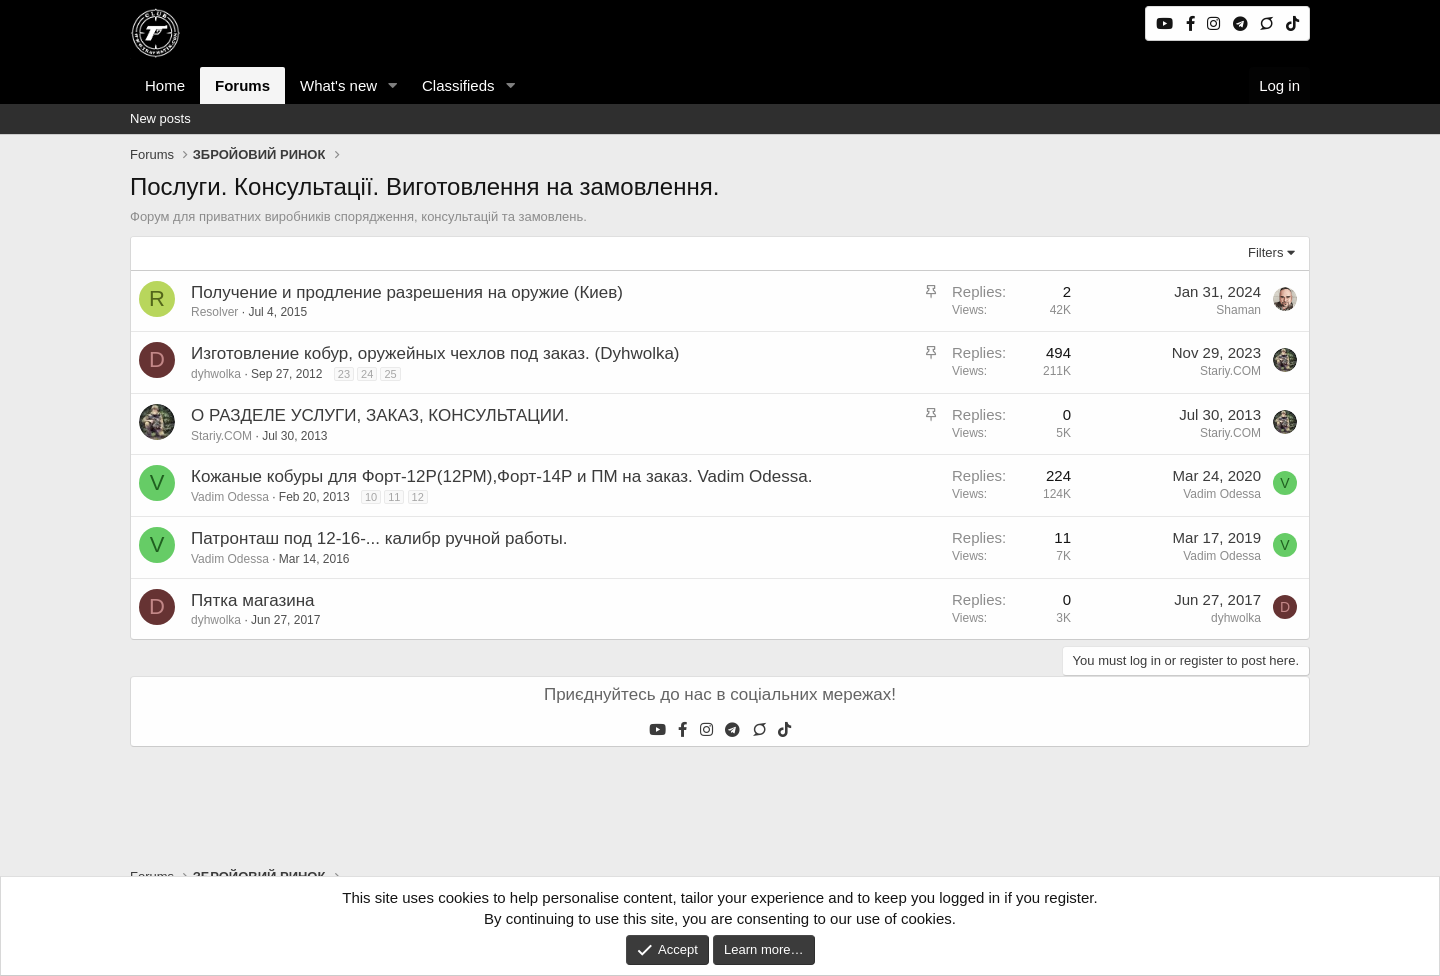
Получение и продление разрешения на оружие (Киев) (407, 292)
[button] (393, 85)
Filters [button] (1265, 252)
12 (418, 497)
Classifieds (458, 85)
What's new (338, 85)
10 (371, 497)
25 (390, 374)
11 (394, 497)
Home (165, 85)
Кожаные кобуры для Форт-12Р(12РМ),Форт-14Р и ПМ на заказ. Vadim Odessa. (501, 476)
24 (367, 374)
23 (344, 374)
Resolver (214, 312)
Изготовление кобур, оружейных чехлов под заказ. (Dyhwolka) (435, 353)
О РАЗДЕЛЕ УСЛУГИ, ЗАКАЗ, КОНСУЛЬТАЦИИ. (380, 415)
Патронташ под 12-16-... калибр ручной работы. (379, 538)
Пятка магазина (253, 600)
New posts (160, 118)
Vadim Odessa (230, 497)
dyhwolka (216, 374)
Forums (242, 85)
